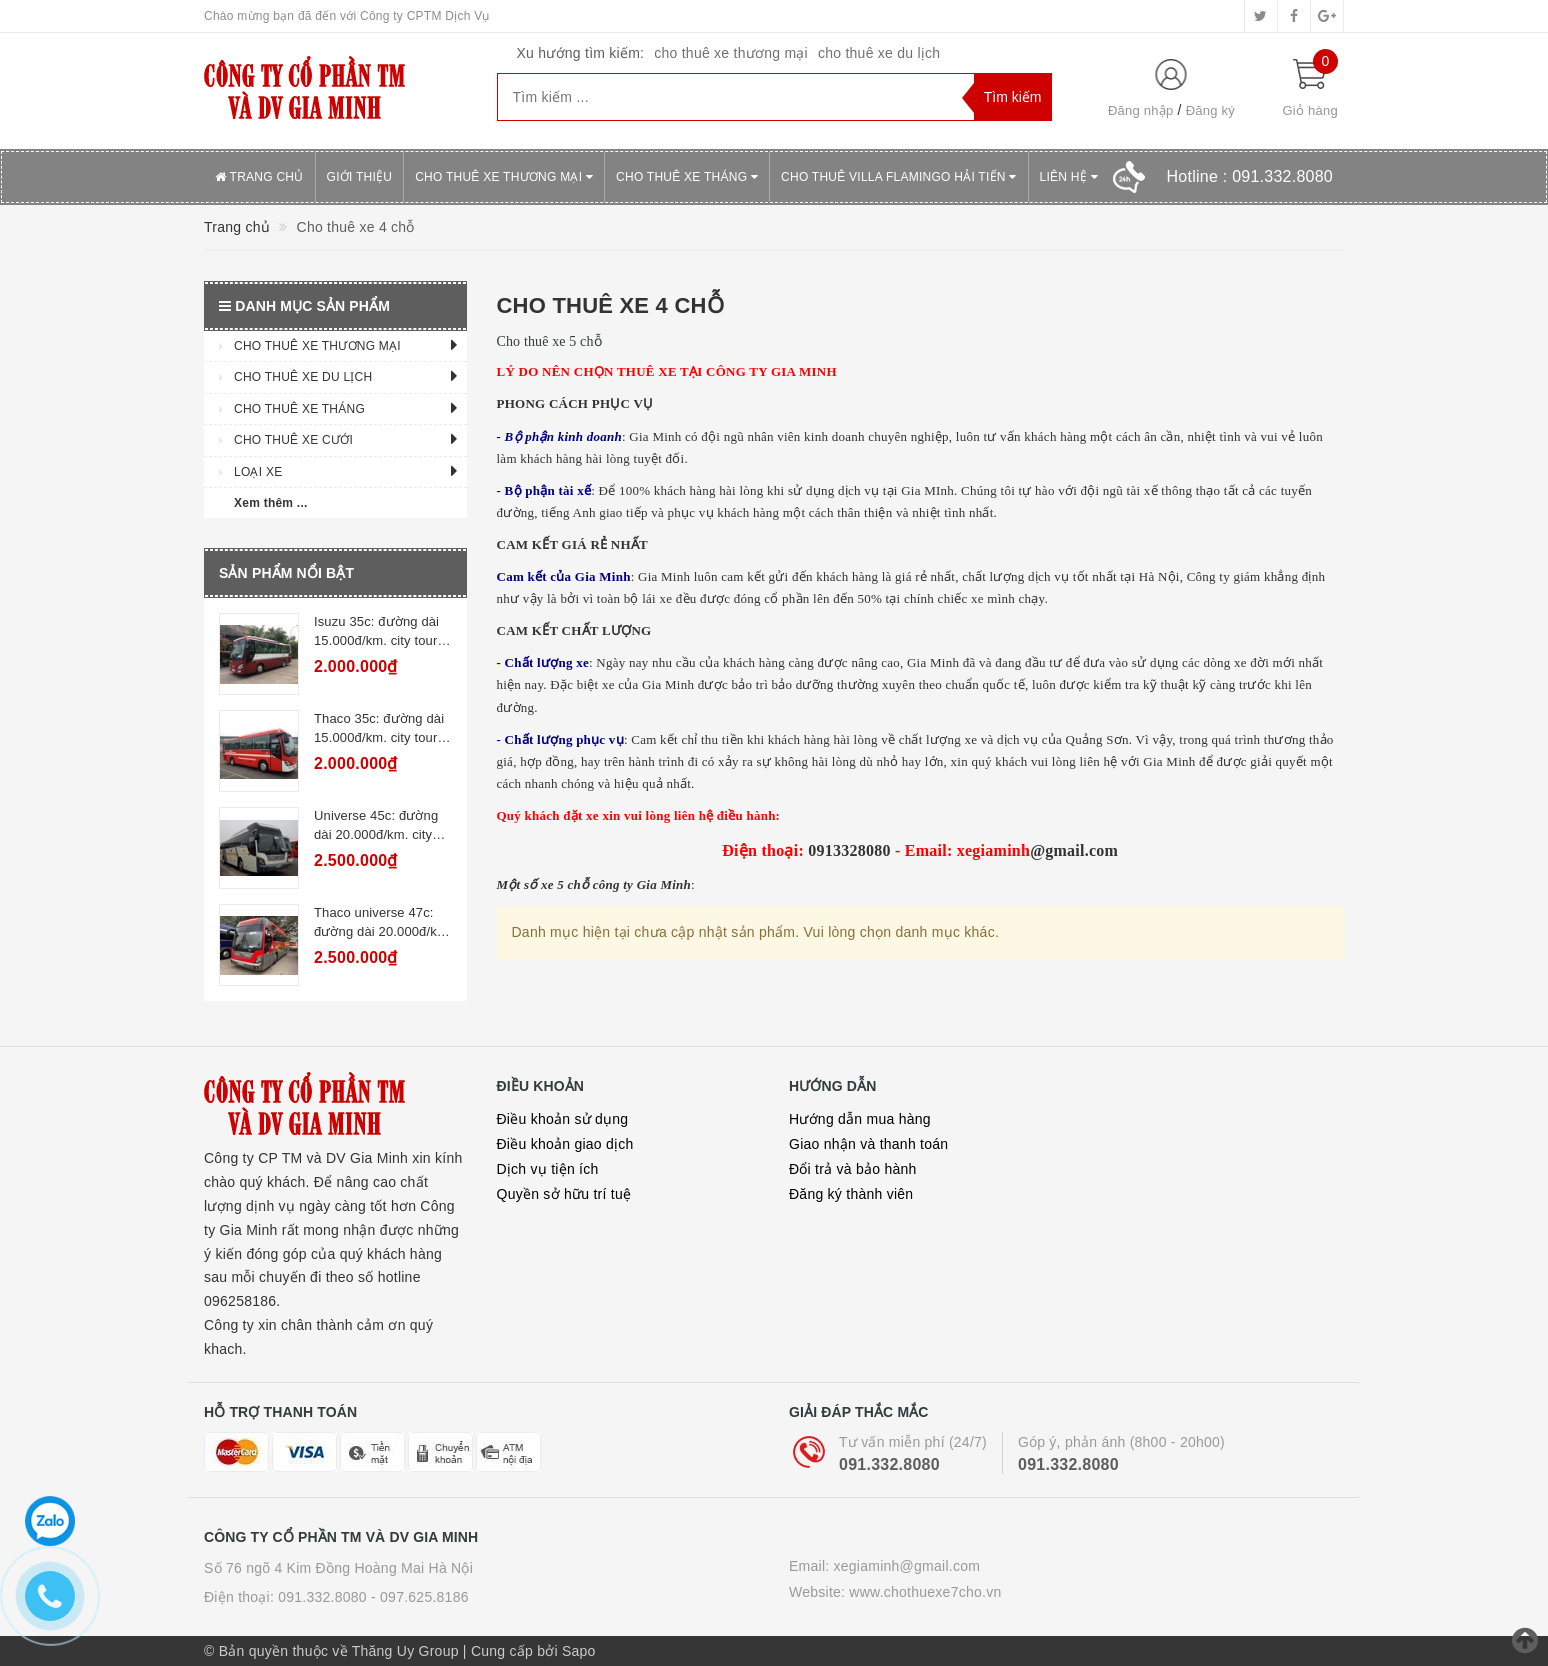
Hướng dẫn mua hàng (860, 1119)
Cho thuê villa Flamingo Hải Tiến (898, 177)
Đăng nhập (1141, 110)
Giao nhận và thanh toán (868, 1144)
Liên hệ (1069, 177)
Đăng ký (1210, 110)
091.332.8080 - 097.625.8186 (373, 1597)
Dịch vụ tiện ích (548, 1169)
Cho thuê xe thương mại (504, 177)
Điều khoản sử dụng (563, 1119)
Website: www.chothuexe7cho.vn (895, 1592)
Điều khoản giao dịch (565, 1144)
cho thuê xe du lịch (879, 53)
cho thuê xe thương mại (731, 53)
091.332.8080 (889, 1464)
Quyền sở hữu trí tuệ (564, 1194)
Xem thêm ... (271, 503)
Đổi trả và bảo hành (853, 1169)
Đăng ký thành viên (851, 1194)
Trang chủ (259, 177)
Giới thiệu (360, 177)
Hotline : (1249, 176)
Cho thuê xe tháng (687, 177)
